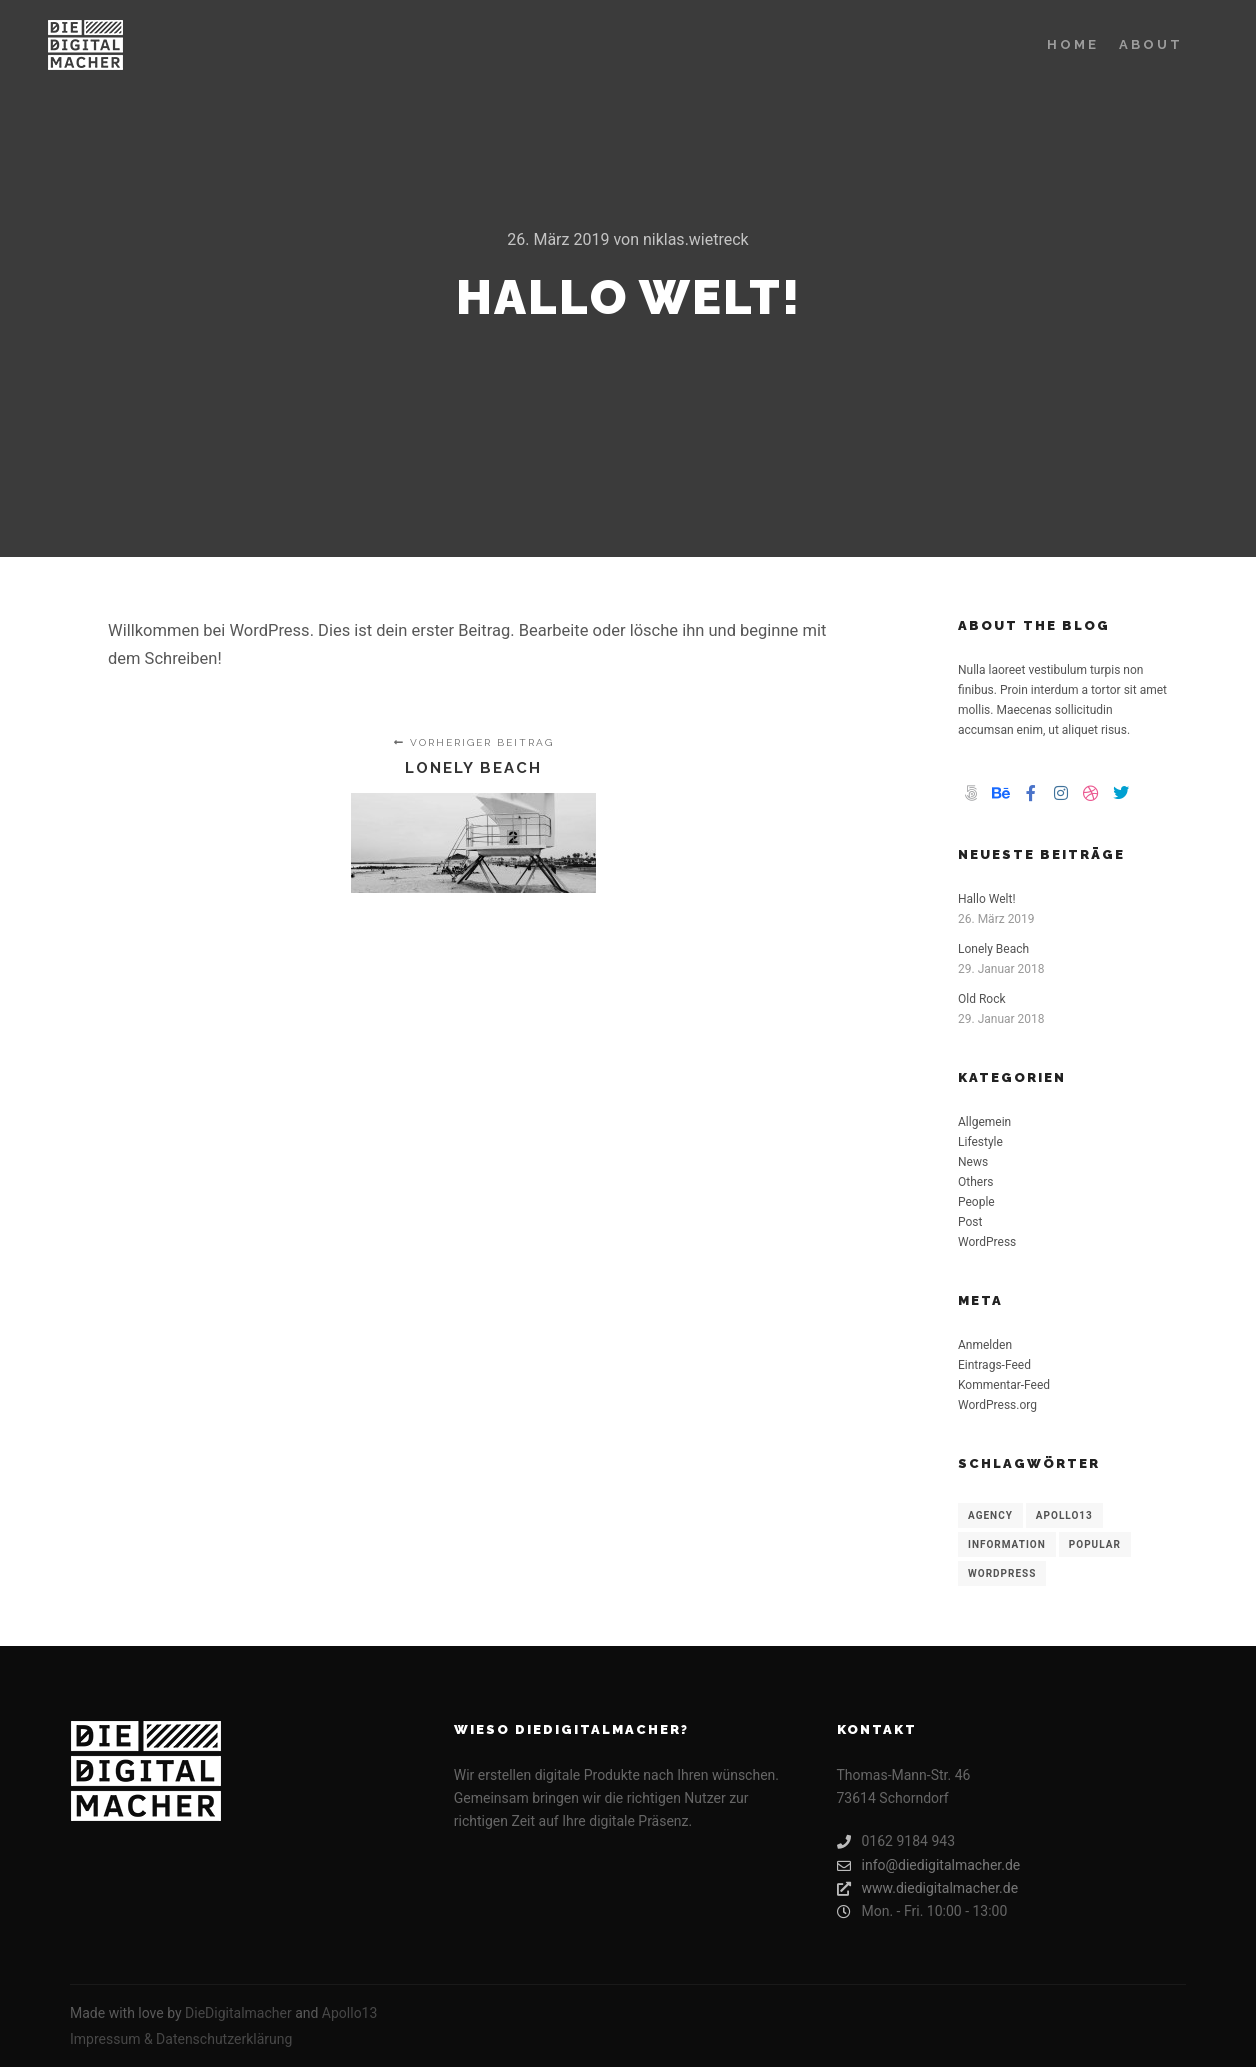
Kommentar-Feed (1004, 1385)
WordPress (987, 1242)
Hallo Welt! (987, 899)
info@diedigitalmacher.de (929, 1865)
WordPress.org (997, 1405)
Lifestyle (980, 1142)
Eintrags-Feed (994, 1365)
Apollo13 (350, 2013)
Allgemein (984, 1122)
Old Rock (982, 999)
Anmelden (985, 1345)
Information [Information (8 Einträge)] (1007, 1544)
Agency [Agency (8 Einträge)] (990, 1515)
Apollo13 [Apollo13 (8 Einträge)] (1064, 1515)
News (973, 1162)
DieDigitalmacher (238, 2013)
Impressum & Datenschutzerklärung (181, 2039)
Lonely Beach (993, 949)
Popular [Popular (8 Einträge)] (1095, 1544)
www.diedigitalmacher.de (928, 1888)
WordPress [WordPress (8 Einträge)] (1002, 1573)
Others (975, 1182)
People (976, 1202)
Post (970, 1222)
